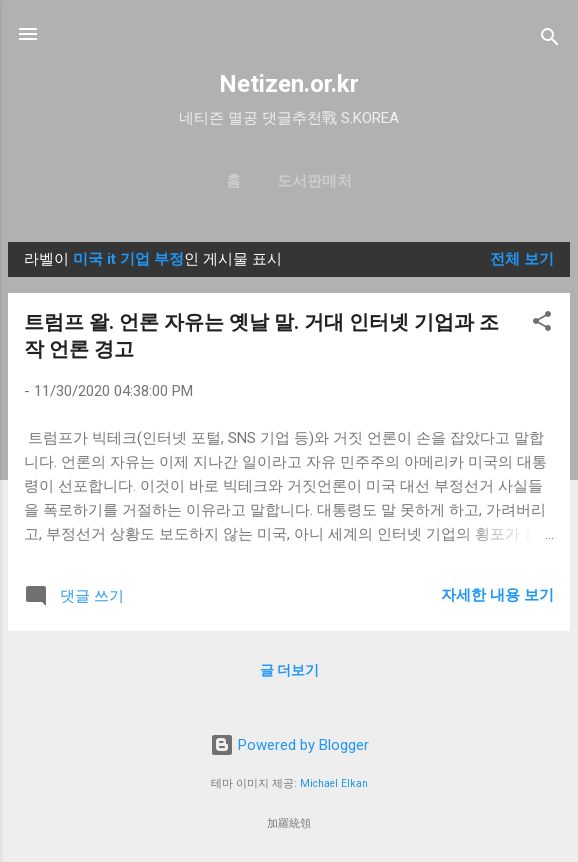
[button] (542, 324)
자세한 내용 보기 (497, 595)
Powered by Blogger (289, 745)
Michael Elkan (334, 783)
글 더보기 (289, 670)
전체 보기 (522, 259)
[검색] (550, 40)
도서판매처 (314, 181)
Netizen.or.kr (289, 84)
